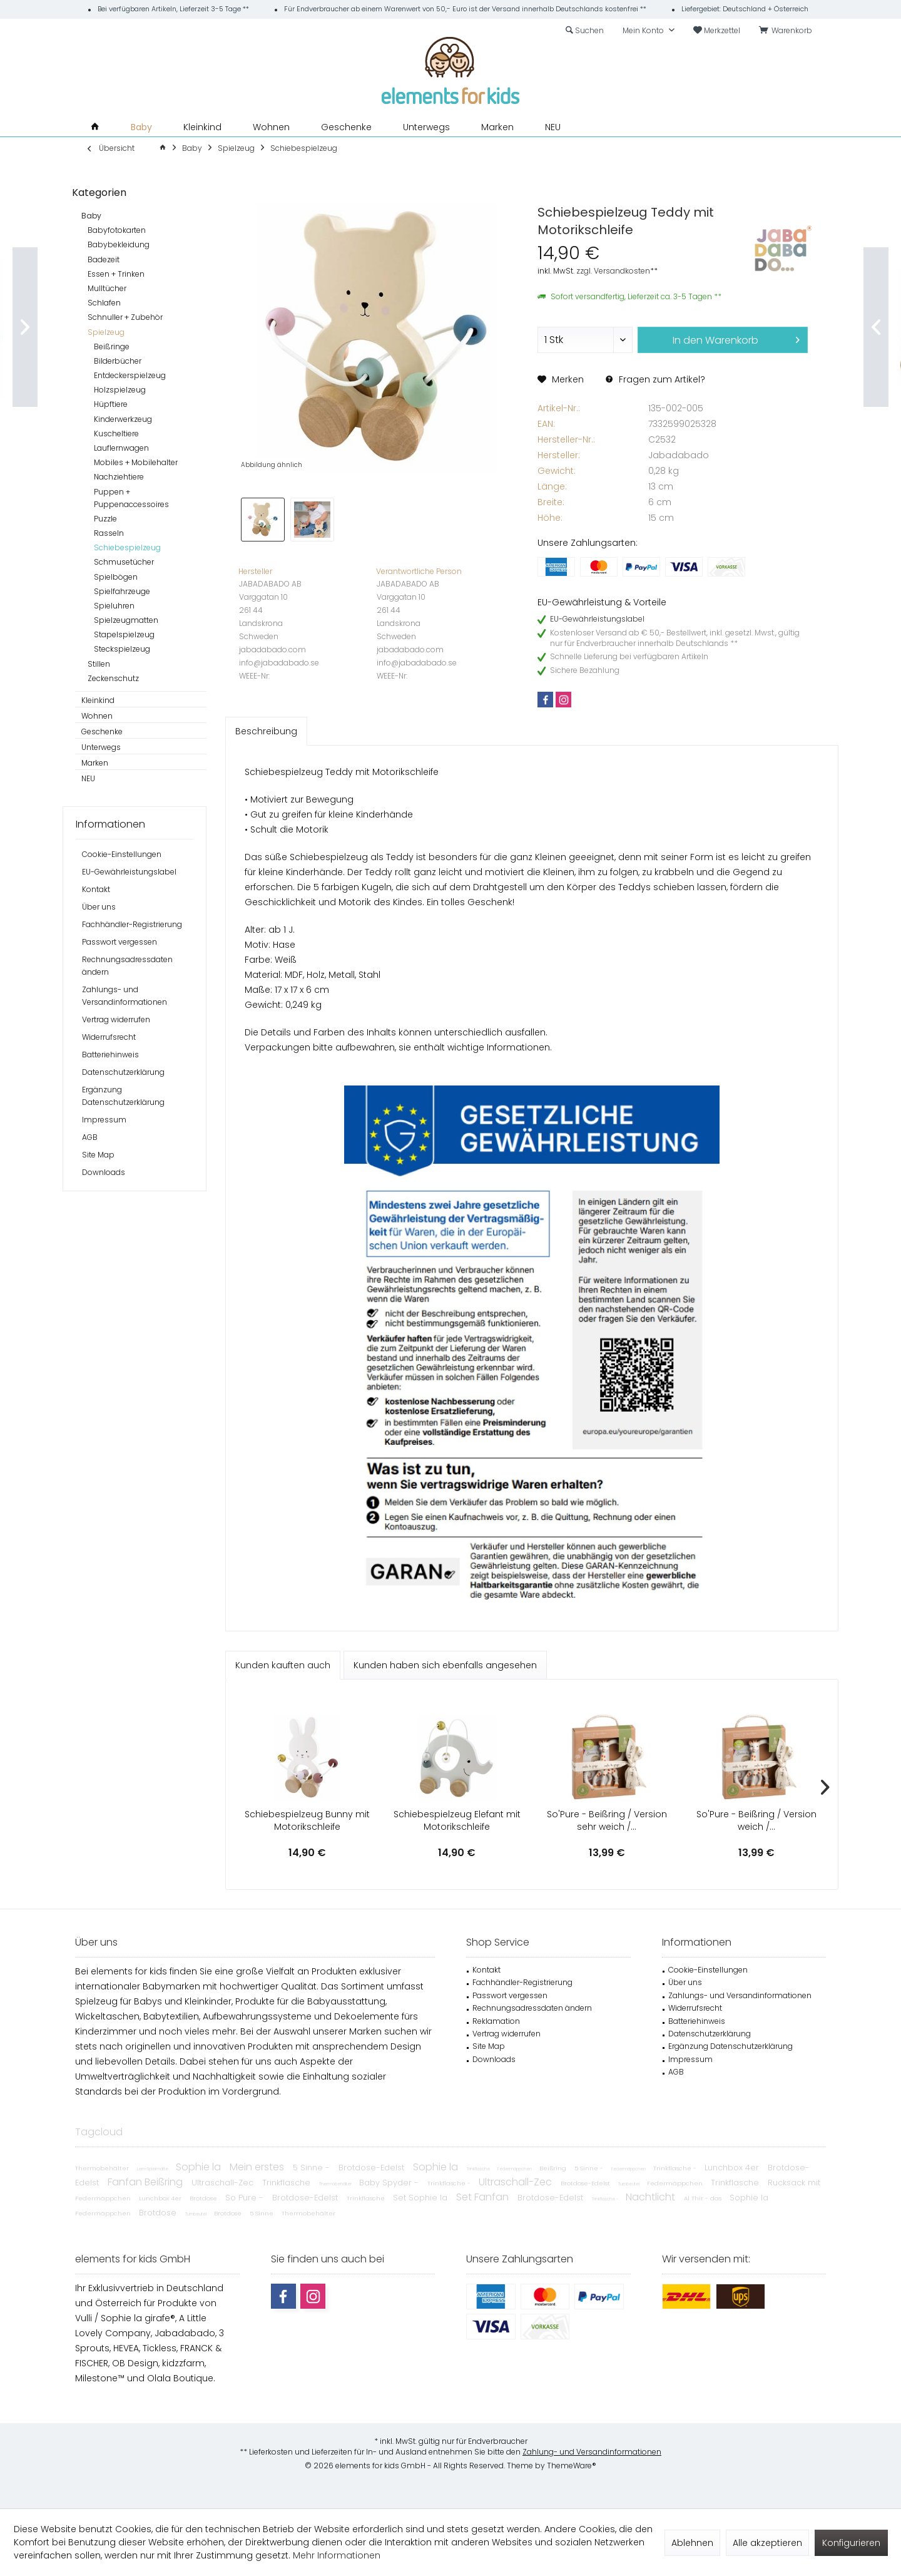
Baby (91, 215)
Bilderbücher (117, 361)
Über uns (99, 906)
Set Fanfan (483, 2197)
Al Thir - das (703, 2198)
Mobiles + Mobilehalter (136, 462)
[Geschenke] (346, 127)
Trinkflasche (479, 2169)
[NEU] (552, 127)
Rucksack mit (794, 2182)
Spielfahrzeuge (122, 591)
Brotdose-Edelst (373, 2167)
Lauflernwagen (121, 448)
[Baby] (141, 127)
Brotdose (204, 2198)
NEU (88, 778)
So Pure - (245, 2197)
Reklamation (496, 2021)
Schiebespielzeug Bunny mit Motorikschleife (307, 1820)
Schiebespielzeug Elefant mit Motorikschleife (457, 1820)
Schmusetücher (124, 562)
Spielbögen (116, 577)
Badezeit (104, 259)
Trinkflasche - (675, 2168)
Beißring (553, 2168)
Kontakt (96, 889)
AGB (90, 1137)
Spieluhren (114, 605)
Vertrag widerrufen (116, 1019)
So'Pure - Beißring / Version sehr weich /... (607, 1820)
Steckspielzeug (122, 649)
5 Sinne (262, 2213)
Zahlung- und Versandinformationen (591, 2451)
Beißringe (112, 346)
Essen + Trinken (116, 274)
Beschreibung (266, 731)
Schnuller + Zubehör (125, 317)
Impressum (104, 1119)
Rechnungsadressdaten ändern (127, 965)
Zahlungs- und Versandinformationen (124, 995)
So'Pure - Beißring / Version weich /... (756, 1820)
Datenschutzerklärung (123, 1072)
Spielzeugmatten (126, 620)
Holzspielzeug (120, 389)
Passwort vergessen (119, 941)
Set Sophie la (421, 2197)
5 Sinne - (312, 2167)
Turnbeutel (629, 2184)
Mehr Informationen (336, 2555)
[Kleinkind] (202, 127)
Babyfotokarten (117, 230)
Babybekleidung (119, 244)
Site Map (98, 1154)
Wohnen (97, 716)
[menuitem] (788, 31)
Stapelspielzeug (124, 634)
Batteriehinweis (110, 1054)
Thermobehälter (103, 2168)
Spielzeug (106, 332)
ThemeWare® (571, 2465)
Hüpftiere (111, 404)
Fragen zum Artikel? (655, 379)
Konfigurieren (851, 2543)
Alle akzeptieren (767, 2543)
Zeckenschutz (113, 678)
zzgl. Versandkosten (613, 270)
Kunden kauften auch (282, 1665)
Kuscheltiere (116, 433)
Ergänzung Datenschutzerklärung (123, 1095)
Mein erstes (258, 2167)
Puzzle (105, 518)
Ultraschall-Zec (223, 2182)
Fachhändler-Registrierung (132, 924)
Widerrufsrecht (109, 1037)
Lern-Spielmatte (153, 2169)
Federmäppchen (515, 2169)
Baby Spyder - (390, 2182)
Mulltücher (107, 288)
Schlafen (104, 302)
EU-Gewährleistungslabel (129, 871)
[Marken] (497, 127)
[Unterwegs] (426, 127)
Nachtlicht (652, 2197)
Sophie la (199, 2167)
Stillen (99, 664)
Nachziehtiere (119, 476)
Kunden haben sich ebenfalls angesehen (445, 1665)
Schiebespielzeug (127, 547)
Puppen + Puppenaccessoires (131, 498)
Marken (94, 762)
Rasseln (109, 533)
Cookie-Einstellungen (121, 854)
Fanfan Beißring (146, 2182)
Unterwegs (101, 747)
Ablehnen (692, 2543)
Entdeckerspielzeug (130, 375)
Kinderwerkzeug (123, 419)
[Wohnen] (271, 127)
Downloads (103, 1172)
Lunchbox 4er (733, 2167)
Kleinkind (98, 700)
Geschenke (102, 731)
